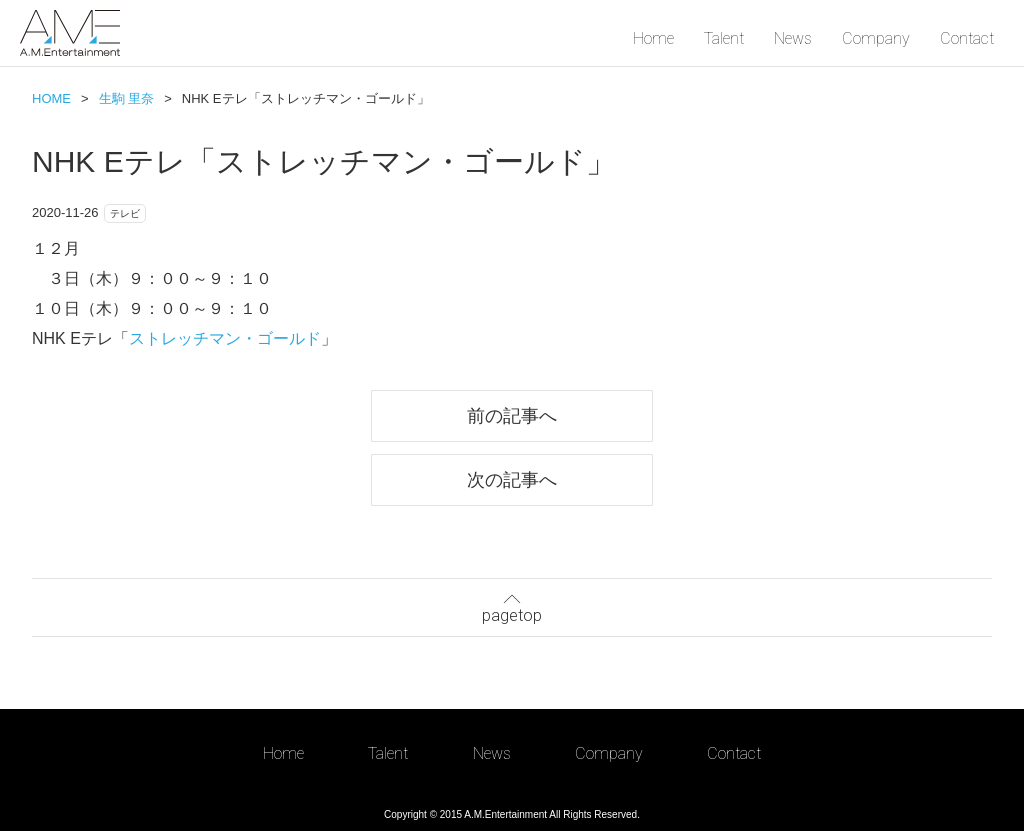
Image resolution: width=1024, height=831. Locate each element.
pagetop (512, 605)
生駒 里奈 (127, 98)
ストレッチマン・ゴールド (225, 338)
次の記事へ (512, 479)
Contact (967, 38)
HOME (51, 98)
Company (876, 38)
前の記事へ (512, 415)
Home (653, 38)
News (793, 38)
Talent (724, 38)
